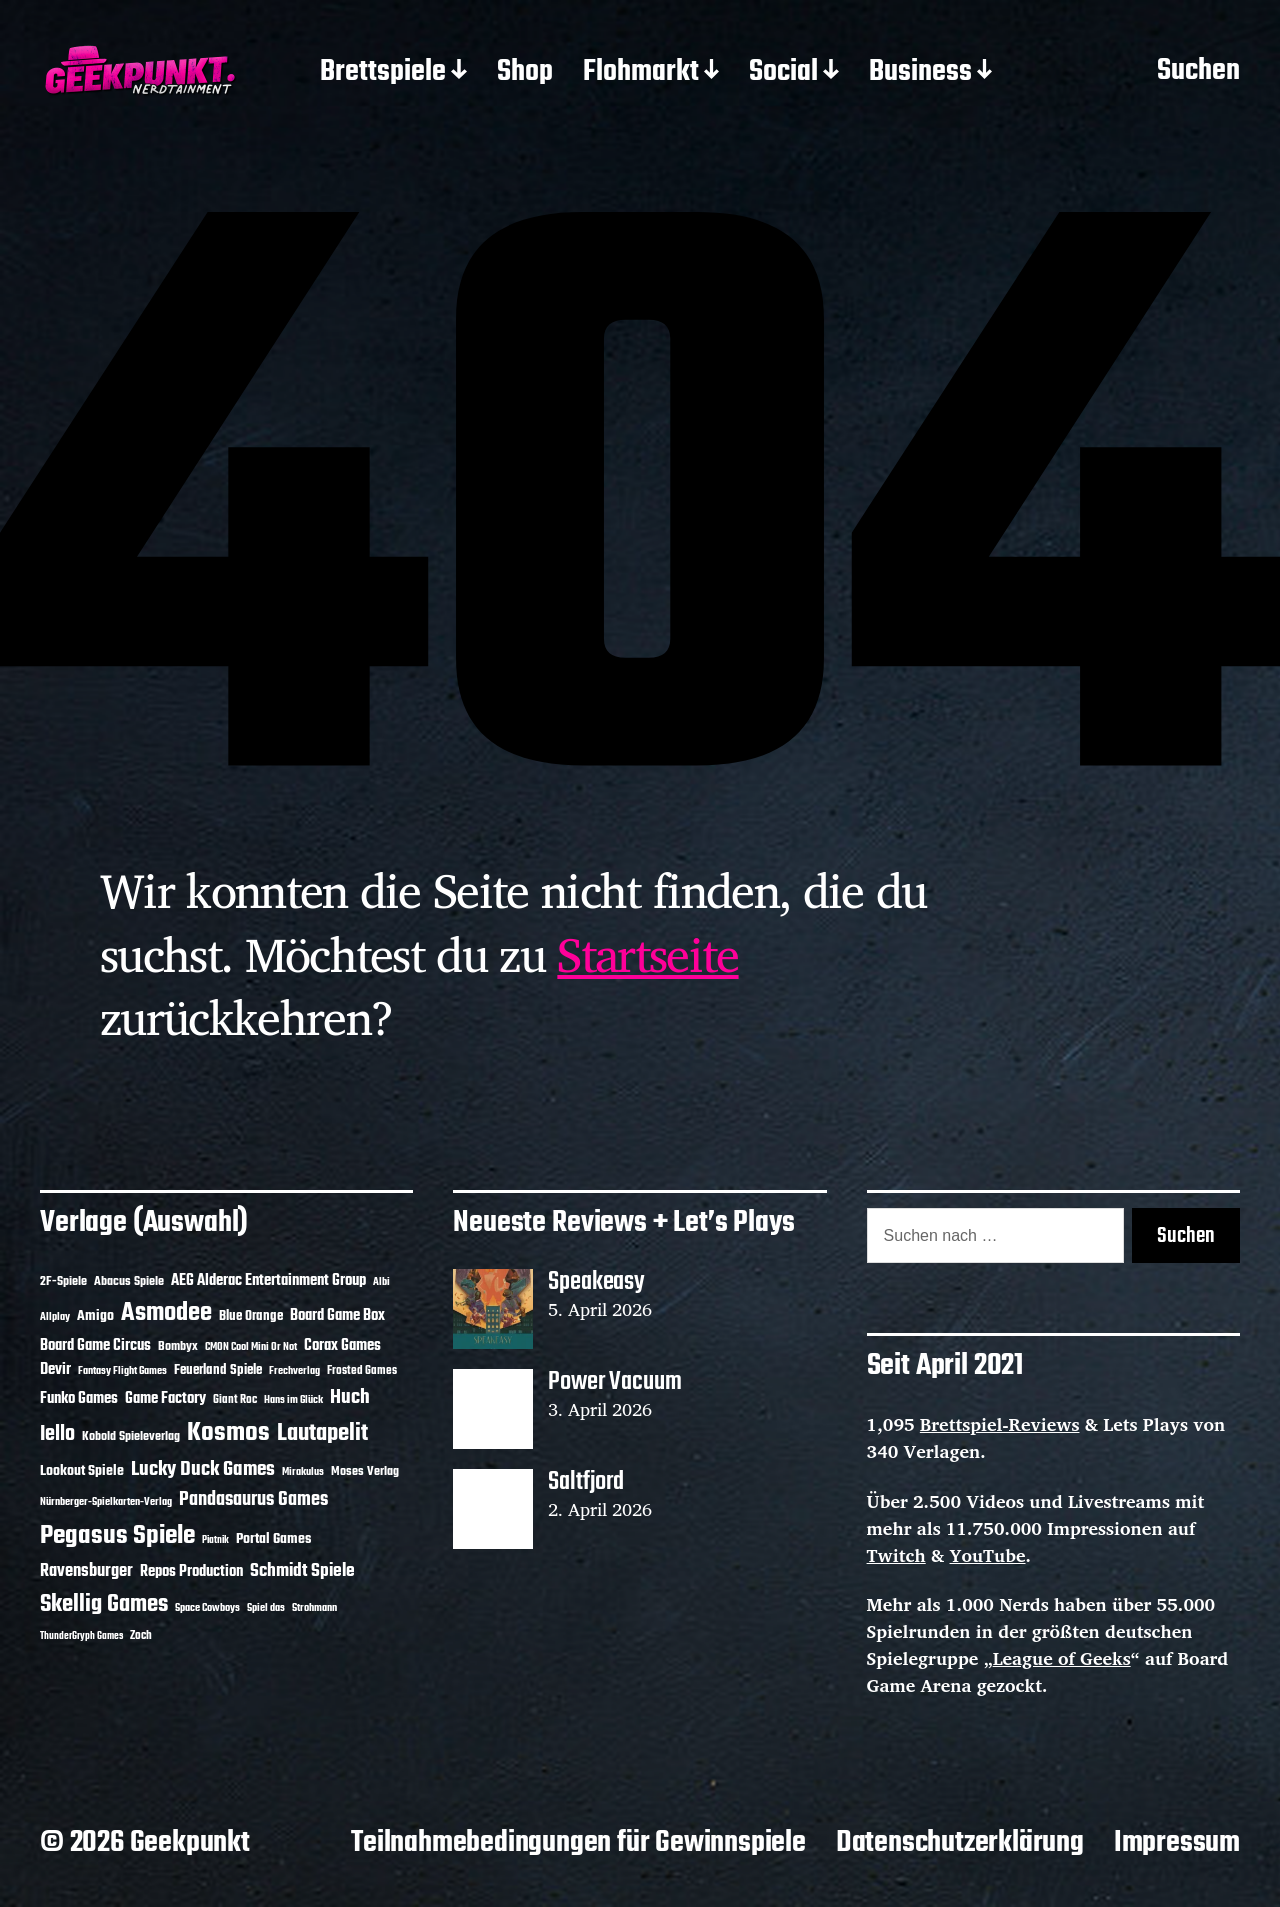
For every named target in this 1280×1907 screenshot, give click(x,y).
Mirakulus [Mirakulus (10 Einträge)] (303, 1472)
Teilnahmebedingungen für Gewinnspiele (578, 1843)
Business (920, 73)
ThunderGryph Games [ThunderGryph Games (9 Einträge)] (81, 1636)
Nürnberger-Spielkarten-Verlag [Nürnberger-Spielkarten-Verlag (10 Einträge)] (106, 1502)
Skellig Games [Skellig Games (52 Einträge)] (104, 1604)
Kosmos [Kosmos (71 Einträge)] (228, 1433)
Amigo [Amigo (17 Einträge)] (95, 1316)
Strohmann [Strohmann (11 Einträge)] (314, 1608)
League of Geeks (1062, 1658)
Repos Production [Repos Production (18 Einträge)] (191, 1572)
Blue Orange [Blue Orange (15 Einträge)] (251, 1316)
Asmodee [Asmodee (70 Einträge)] (166, 1313)
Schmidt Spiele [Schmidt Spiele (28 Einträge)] (302, 1571)
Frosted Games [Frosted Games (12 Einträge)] (362, 1371)
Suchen (1198, 72)
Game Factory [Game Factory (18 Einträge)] (165, 1399)
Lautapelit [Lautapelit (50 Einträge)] (322, 1434)
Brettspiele (383, 73)
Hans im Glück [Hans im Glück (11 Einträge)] (293, 1400)
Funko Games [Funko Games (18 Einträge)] (79, 1399)
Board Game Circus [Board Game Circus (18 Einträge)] (95, 1346)
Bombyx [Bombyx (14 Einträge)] (178, 1346)
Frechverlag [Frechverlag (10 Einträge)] (294, 1371)
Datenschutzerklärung (960, 1843)
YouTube (988, 1555)
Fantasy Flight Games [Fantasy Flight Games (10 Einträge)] (122, 1371)
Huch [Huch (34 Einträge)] (350, 1397)
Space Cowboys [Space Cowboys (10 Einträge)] (207, 1608)
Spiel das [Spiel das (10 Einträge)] (266, 1608)
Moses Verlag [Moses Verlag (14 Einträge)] (365, 1471)
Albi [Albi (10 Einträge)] (381, 1282)
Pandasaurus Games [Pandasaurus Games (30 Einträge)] (253, 1500)
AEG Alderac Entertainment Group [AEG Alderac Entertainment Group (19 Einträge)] (268, 1281)
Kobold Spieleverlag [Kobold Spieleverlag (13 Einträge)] (131, 1437)
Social (783, 73)
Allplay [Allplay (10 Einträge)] (55, 1317)
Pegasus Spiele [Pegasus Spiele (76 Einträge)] (117, 1536)
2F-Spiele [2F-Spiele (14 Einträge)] (63, 1281)
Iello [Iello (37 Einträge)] (57, 1434)
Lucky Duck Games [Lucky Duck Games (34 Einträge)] (203, 1469)
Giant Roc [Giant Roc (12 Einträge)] (235, 1400)
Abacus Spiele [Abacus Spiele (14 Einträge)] (129, 1281)
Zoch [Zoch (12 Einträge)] (141, 1636)
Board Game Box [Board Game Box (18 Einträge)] (337, 1316)
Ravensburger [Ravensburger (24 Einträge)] (86, 1571)
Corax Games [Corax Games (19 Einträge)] (342, 1346)
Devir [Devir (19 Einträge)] (55, 1370)
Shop (525, 73)
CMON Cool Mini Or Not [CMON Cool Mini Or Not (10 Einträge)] (251, 1347)
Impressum (1177, 1843)
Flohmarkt (641, 73)
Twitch (896, 1555)
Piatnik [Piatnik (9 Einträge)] (215, 1540)
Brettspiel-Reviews (1000, 1424)
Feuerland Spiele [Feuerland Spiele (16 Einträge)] (218, 1370)
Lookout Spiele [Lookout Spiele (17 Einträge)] (82, 1471)
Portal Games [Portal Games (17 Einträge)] (273, 1539)
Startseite (647, 954)
